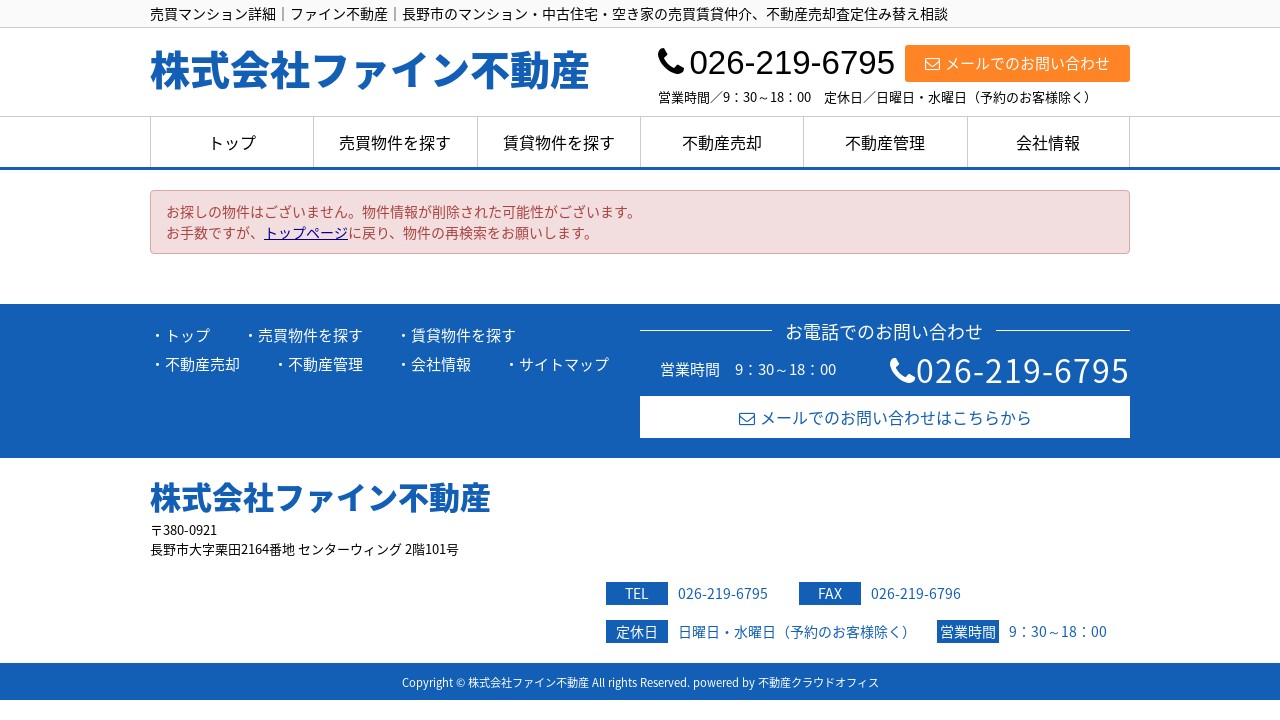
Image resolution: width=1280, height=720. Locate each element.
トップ (232, 142)
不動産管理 (885, 142)
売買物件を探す (395, 142)
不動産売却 (722, 142)
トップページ (306, 232)
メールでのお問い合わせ (1017, 63)
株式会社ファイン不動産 (320, 496)
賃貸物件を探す (559, 142)
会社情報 (1048, 142)
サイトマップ (564, 364)
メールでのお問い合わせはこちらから (885, 417)
